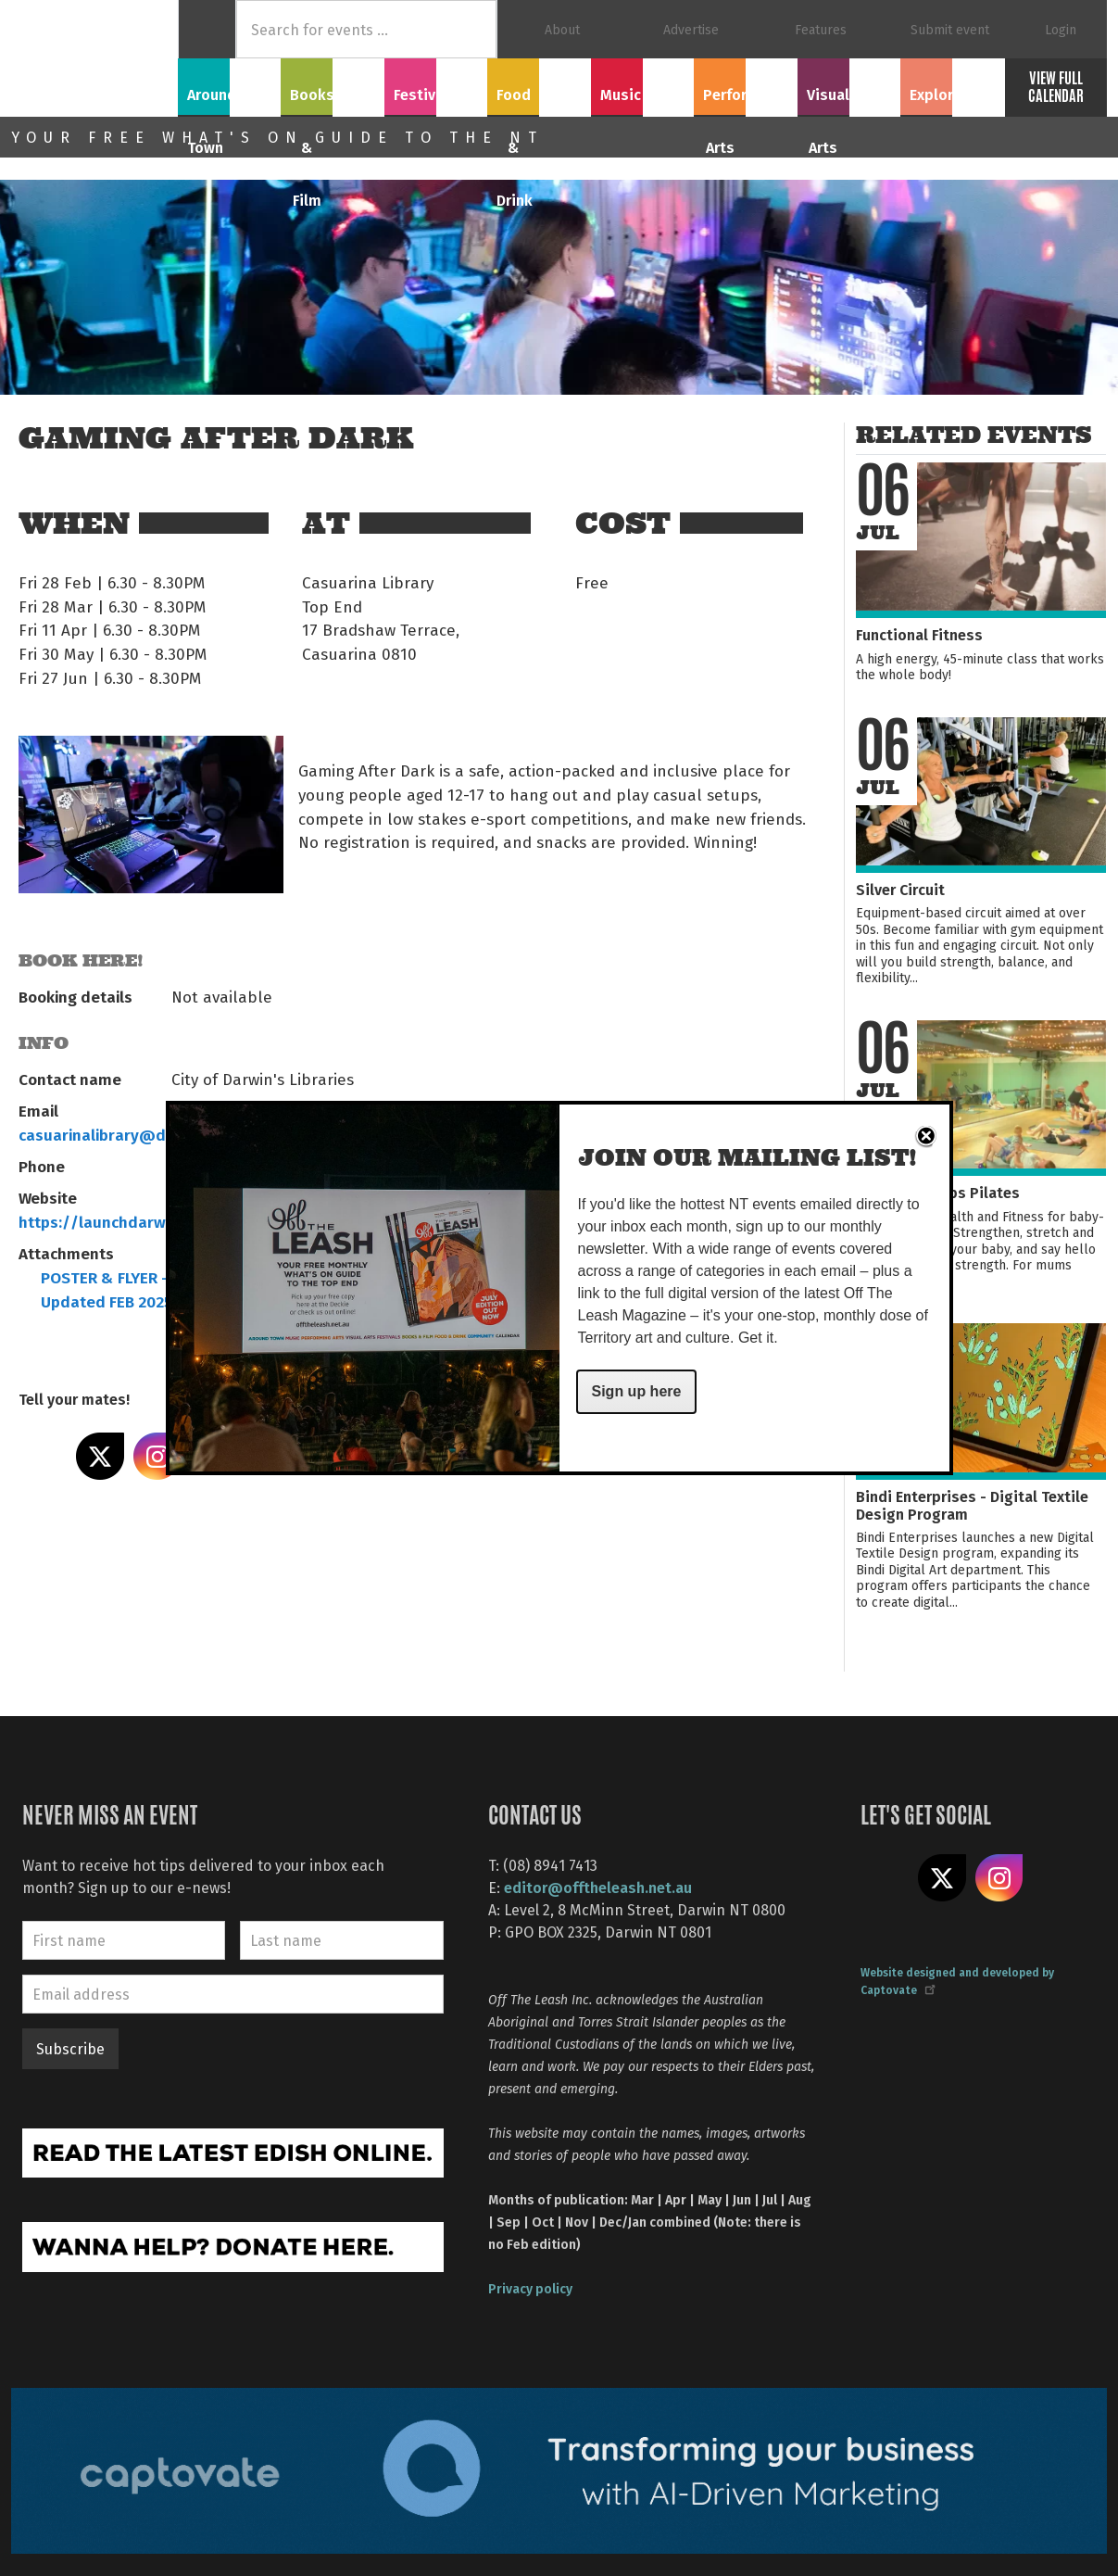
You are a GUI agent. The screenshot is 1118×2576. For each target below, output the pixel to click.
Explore (952, 84)
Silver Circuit (900, 889)
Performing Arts (745, 95)
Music (641, 84)
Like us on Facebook (884, 1878)
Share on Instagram (157, 1457)
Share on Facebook (43, 1457)
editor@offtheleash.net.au (598, 1887)
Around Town (229, 84)
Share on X (100, 1457)
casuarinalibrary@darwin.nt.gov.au (148, 1134)
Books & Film (333, 84)
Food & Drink (539, 84)
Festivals (436, 84)
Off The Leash (94, 58)
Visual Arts (849, 84)
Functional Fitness (919, 634)
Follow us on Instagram (999, 1878)
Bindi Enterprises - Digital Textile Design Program (972, 1504)
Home (207, 29)
